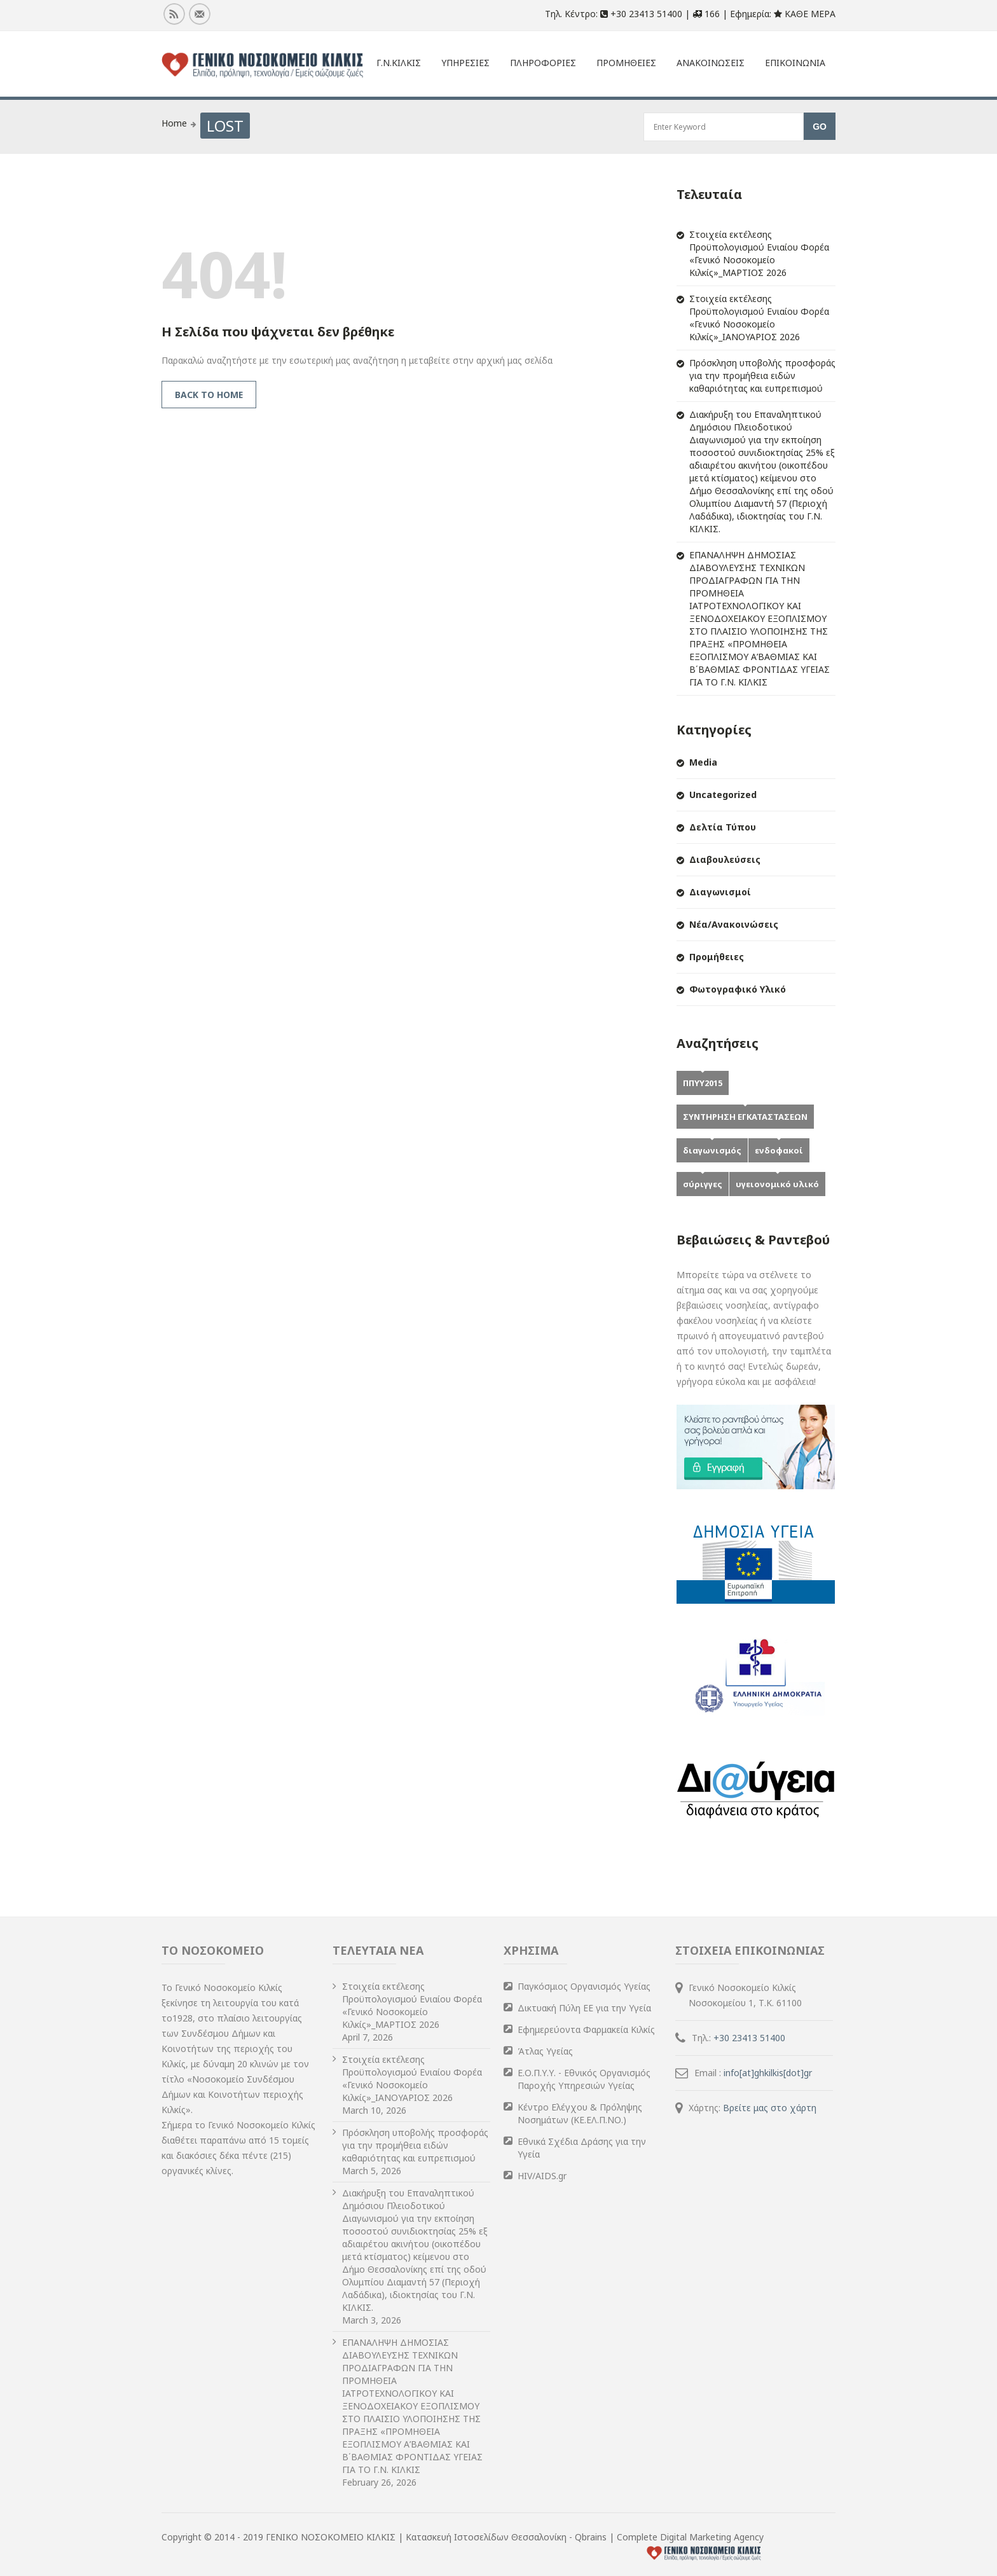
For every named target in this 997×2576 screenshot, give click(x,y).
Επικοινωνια (795, 63)
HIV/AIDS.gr (542, 2176)
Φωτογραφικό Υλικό (737, 989)
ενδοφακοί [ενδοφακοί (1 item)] (779, 1150)
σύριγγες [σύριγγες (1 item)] (702, 1184)
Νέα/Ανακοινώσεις (733, 924)
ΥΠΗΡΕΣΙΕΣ (465, 63)
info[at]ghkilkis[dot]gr (768, 2073)
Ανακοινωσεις (711, 63)
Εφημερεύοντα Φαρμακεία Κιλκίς (586, 2029)
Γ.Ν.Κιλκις (398, 63)
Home (174, 123)
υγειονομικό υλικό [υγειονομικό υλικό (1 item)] (777, 1184)
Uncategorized (723, 795)
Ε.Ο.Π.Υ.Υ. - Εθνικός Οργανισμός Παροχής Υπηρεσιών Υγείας (584, 2079)
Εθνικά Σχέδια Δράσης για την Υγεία (582, 2147)
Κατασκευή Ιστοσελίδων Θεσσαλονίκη (487, 2537)
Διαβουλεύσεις (724, 859)
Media (703, 762)
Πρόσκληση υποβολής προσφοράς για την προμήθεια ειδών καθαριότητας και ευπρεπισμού (762, 375)
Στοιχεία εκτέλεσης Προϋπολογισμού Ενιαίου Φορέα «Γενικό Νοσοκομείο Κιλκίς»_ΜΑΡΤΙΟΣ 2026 (759, 253)
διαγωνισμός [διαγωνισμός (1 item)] (712, 1150)
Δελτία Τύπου (722, 827)
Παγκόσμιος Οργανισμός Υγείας (584, 1986)
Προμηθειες (626, 63)
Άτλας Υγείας (545, 2051)
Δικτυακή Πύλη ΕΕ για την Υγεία (584, 2008)
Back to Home (209, 395)
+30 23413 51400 (749, 2038)
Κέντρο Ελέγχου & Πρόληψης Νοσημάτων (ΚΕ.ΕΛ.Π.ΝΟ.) (580, 2113)
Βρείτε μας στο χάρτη (769, 2108)
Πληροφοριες (543, 63)
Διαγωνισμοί (720, 892)
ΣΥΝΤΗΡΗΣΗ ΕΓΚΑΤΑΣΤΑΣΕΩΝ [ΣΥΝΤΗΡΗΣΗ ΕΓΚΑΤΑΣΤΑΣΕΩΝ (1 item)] (745, 1116)
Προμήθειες (716, 957)
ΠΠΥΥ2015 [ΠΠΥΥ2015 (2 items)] (702, 1083)
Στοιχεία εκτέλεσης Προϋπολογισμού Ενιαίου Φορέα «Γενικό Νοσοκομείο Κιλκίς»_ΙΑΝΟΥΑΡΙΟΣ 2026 (759, 318)
